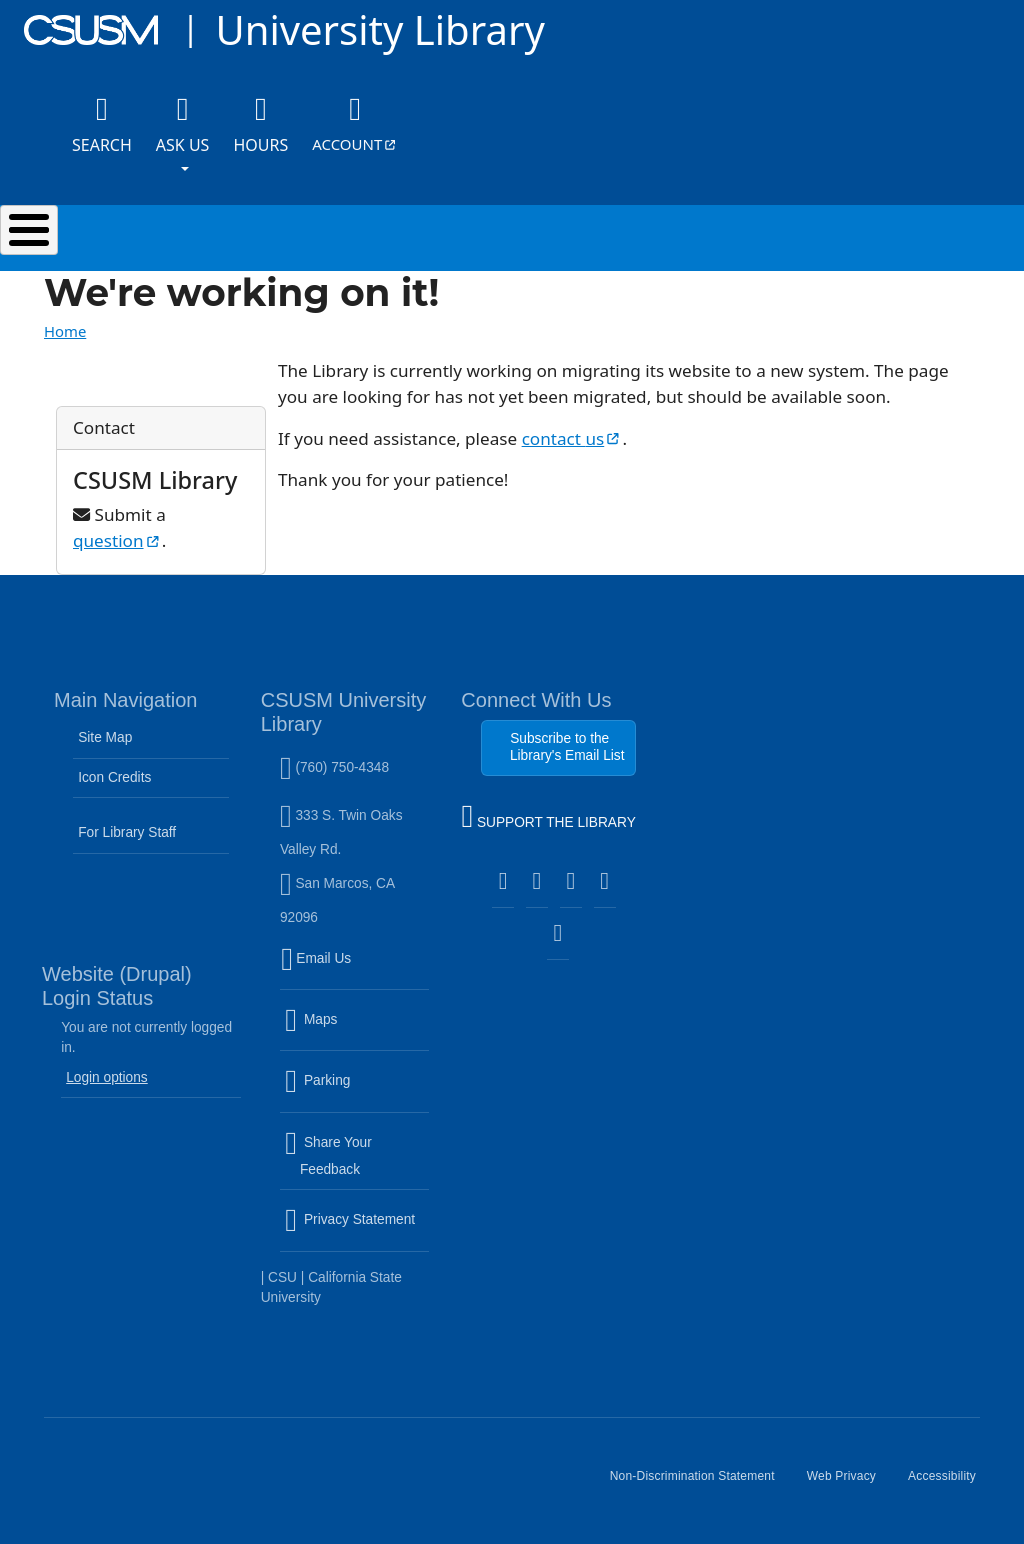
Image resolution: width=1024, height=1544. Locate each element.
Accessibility (950, 1484)
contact (572, 438)
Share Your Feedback (328, 1155)
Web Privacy (849, 1484)
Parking (357, 1093)
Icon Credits (114, 777)
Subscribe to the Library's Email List (567, 746)
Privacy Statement (357, 1232)
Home (65, 331)
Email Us (357, 970)
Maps (354, 1032)
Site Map (105, 737)
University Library (379, 29)
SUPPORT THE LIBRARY (548, 819)
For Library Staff (127, 832)
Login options (107, 1077)
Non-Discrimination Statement (700, 1484)
